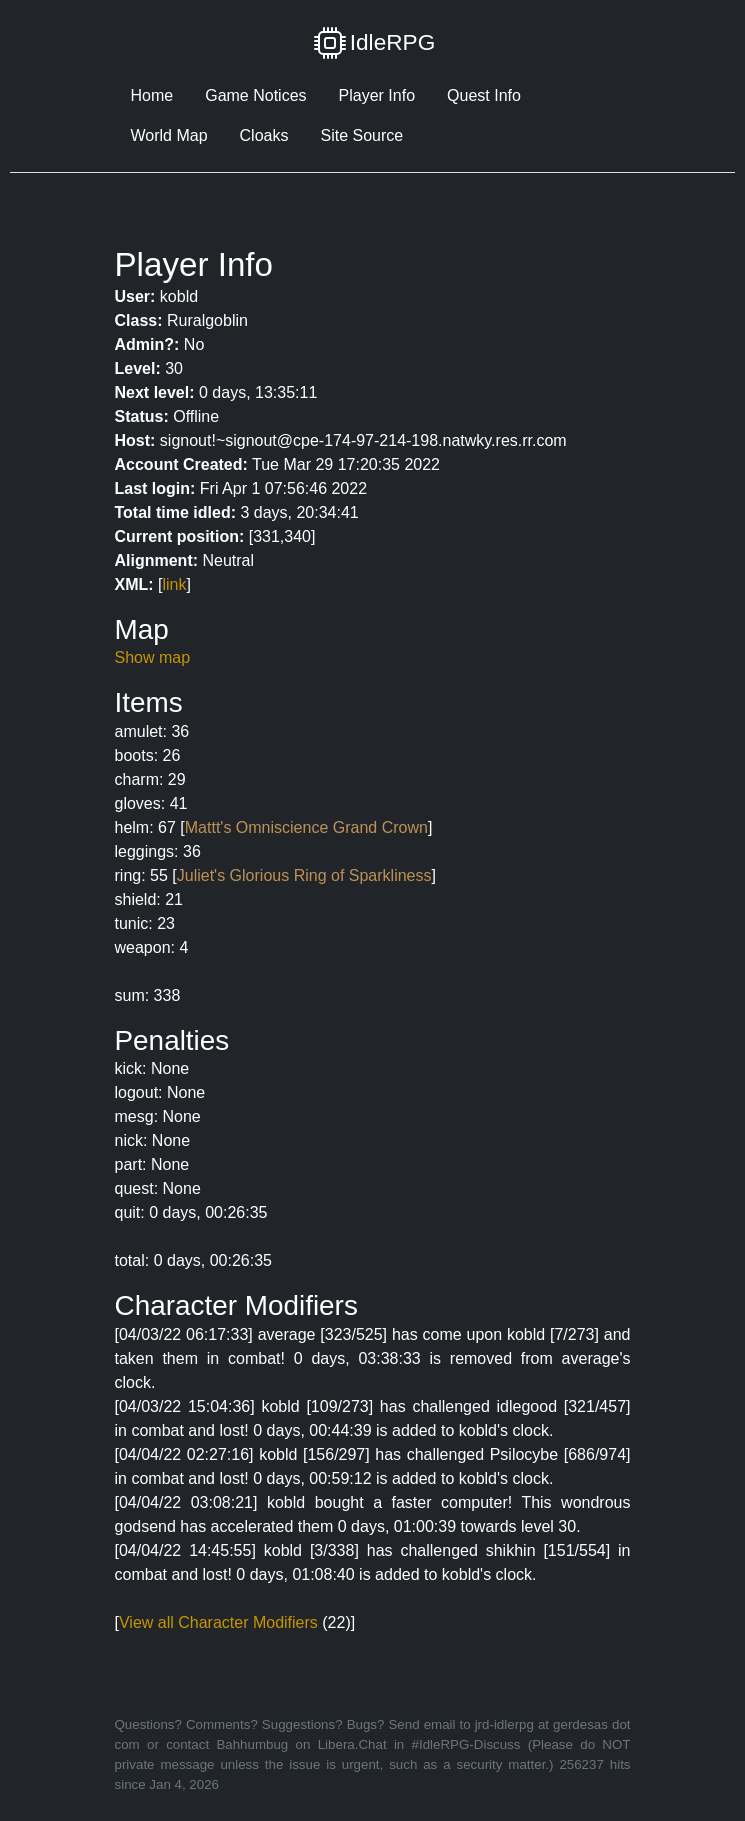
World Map (169, 135)
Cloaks (264, 135)
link (175, 584)
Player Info (377, 95)
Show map (153, 657)
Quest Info (484, 95)
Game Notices (255, 95)
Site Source (361, 135)
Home (152, 95)
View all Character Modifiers (218, 1622)
